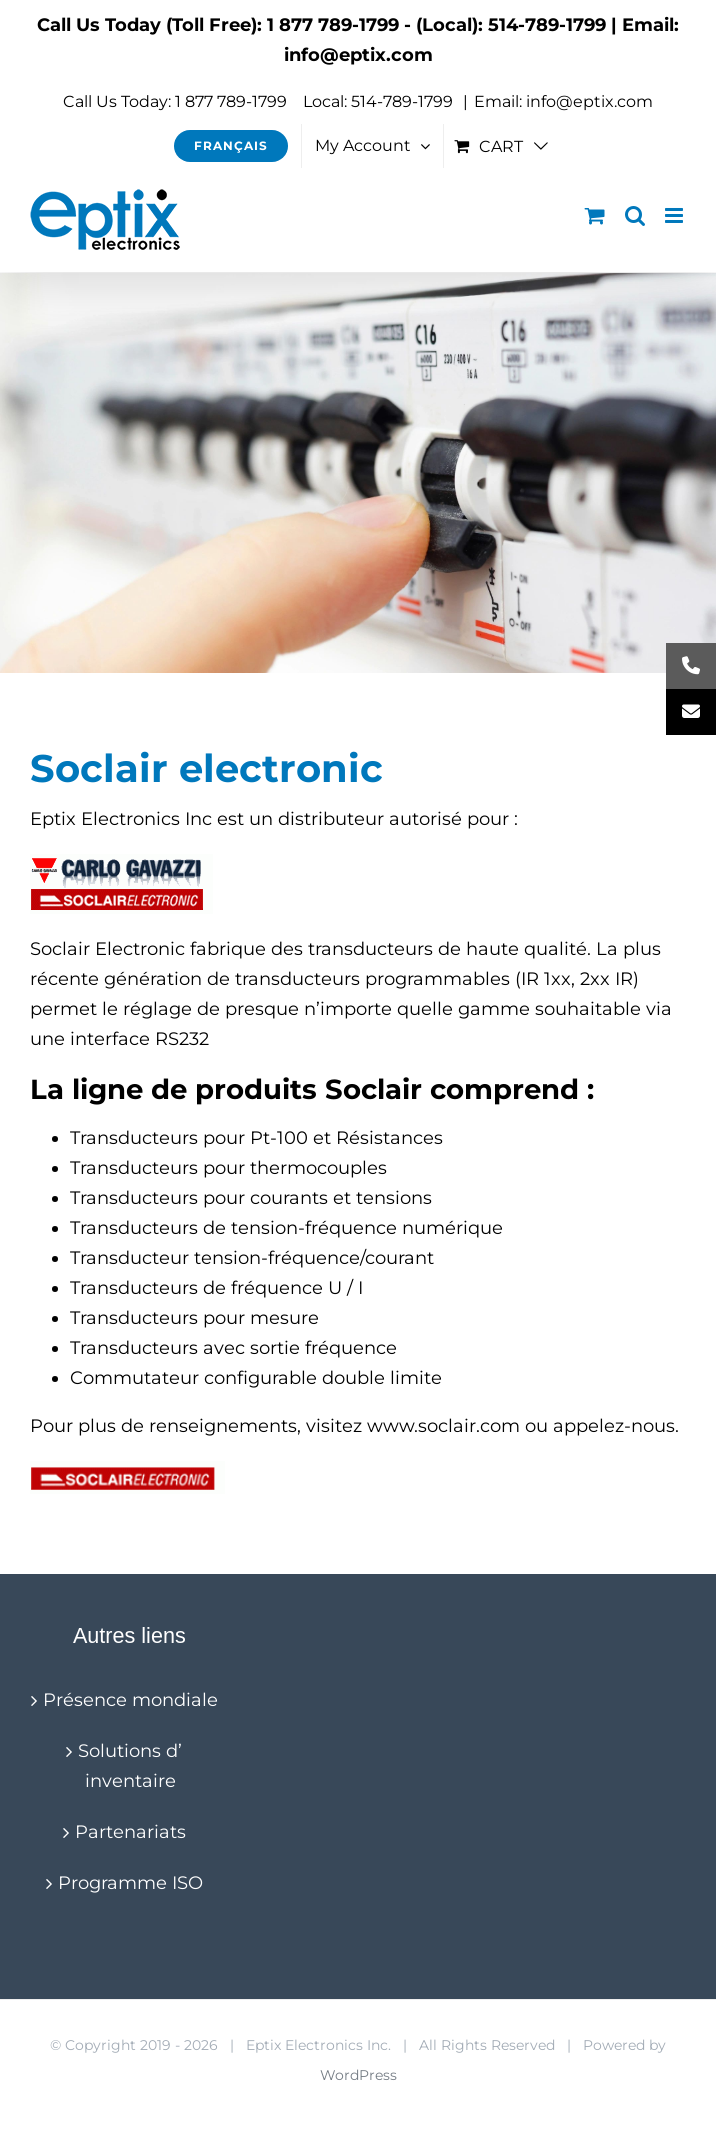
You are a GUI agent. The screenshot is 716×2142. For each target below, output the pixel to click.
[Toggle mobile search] (635, 215)
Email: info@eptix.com (563, 101)
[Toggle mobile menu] (675, 215)
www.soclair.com (443, 1426)
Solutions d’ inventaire (130, 1766)
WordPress (358, 2075)
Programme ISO (130, 1883)
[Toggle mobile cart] (595, 215)
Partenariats (130, 1832)
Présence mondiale (130, 1700)
